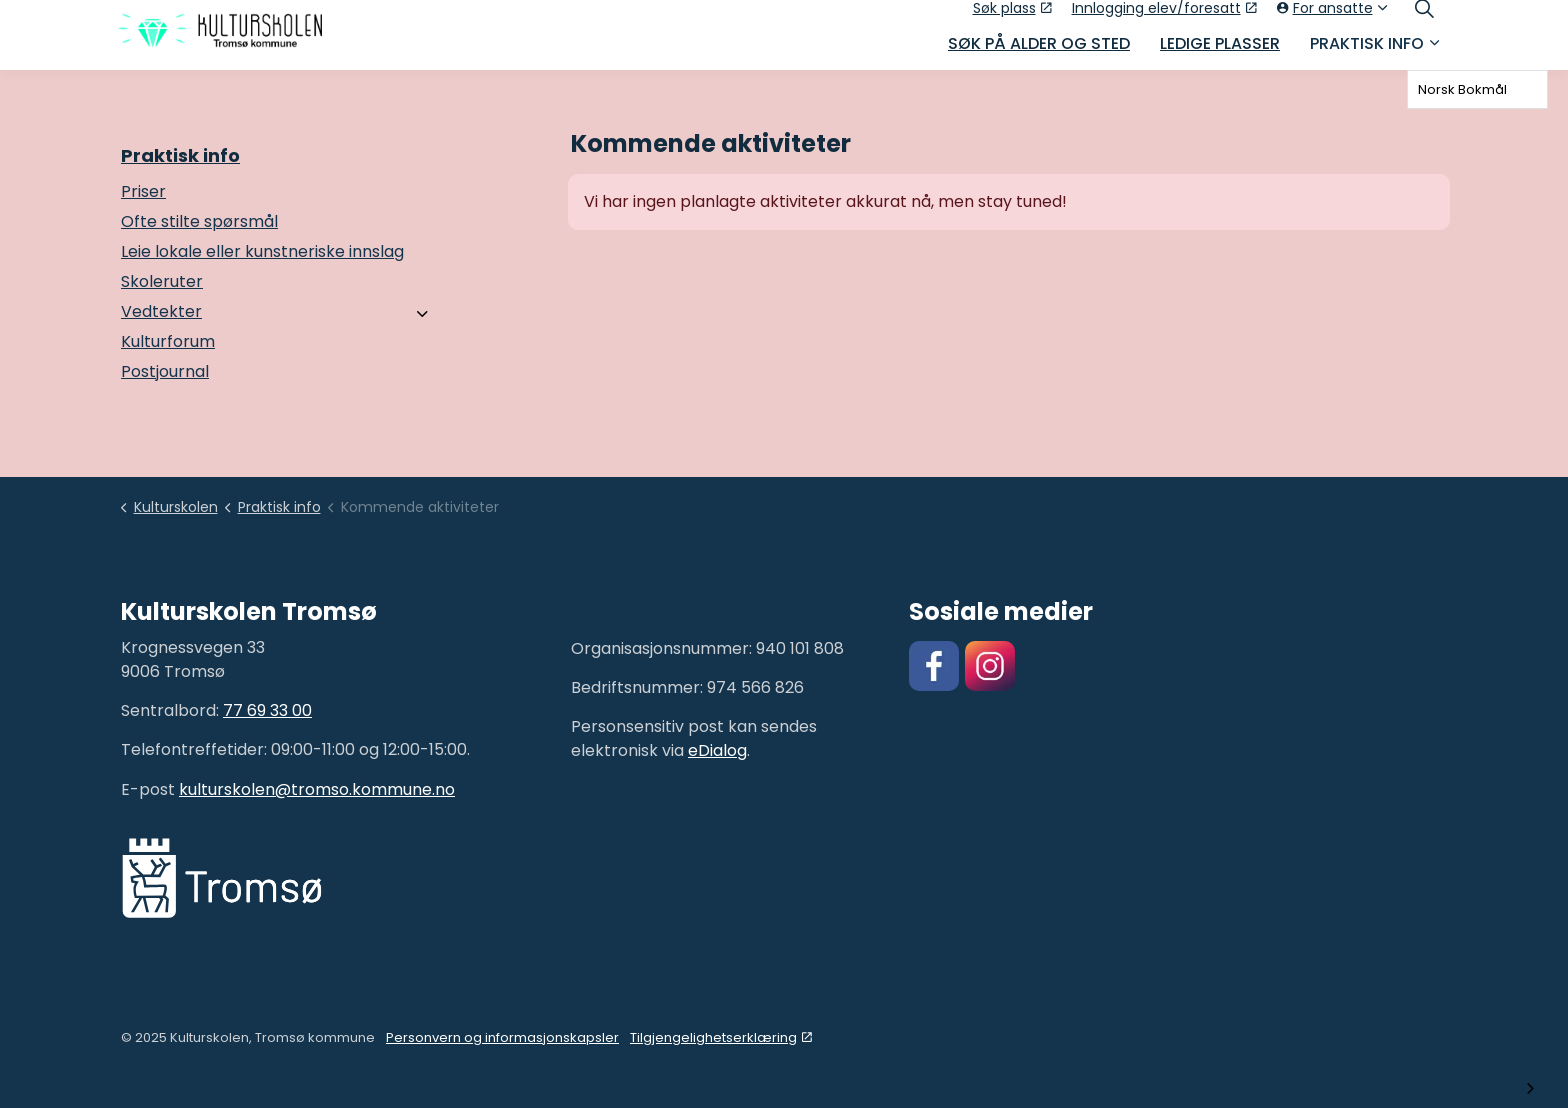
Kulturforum (168, 341)
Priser (143, 191)
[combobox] (1477, 89)
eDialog (717, 750)
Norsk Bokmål (1462, 89)
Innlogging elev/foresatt (1164, 17)
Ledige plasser (1220, 52)
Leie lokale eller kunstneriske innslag (262, 251)
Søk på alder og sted (1039, 52)
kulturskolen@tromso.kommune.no (317, 789)
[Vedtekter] (423, 314)
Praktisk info (1367, 52)
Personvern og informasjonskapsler (502, 1037)
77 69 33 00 (267, 710)
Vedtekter (161, 311)
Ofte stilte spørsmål (199, 221)
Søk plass (1012, 17)
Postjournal (165, 371)
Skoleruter (162, 281)
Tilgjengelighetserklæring (721, 1037)
